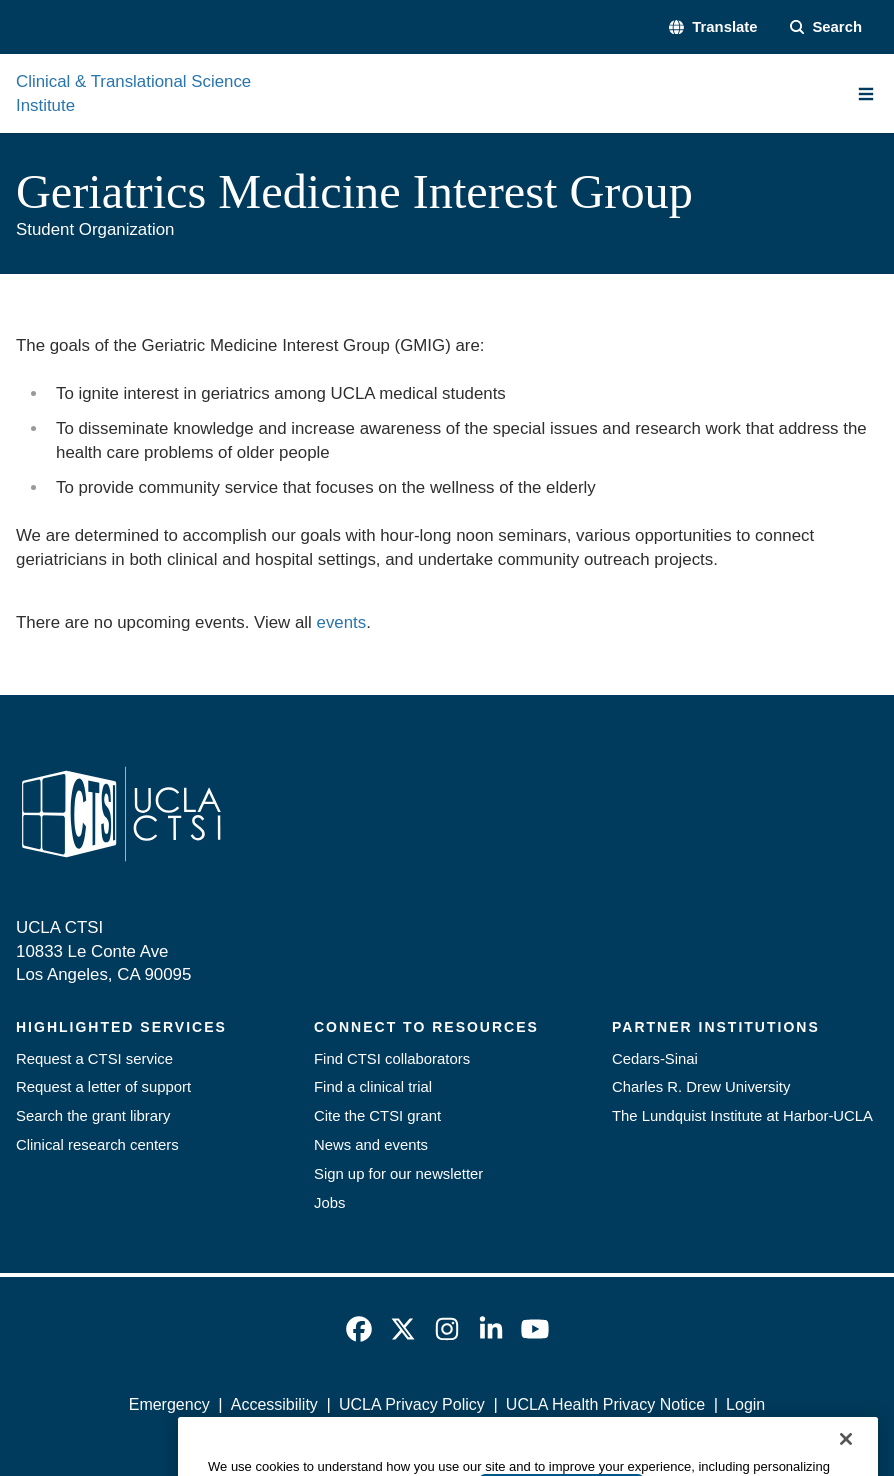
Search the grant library (93, 1116)
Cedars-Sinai (655, 1059)
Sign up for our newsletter (398, 1174)
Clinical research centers (97, 1145)
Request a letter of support (103, 1087)
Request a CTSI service (94, 1059)
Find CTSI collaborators (392, 1059)
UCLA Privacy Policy (412, 1404)
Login (745, 1404)
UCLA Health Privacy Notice (605, 1404)
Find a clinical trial (373, 1087)
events (342, 622)
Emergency (169, 1404)
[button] (713, 27)
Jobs (329, 1203)
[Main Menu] (866, 94)
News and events (371, 1145)
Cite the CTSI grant (377, 1116)
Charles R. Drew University (701, 1087)
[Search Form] (826, 27)
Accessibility (274, 1404)
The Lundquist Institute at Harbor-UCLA (742, 1116)
